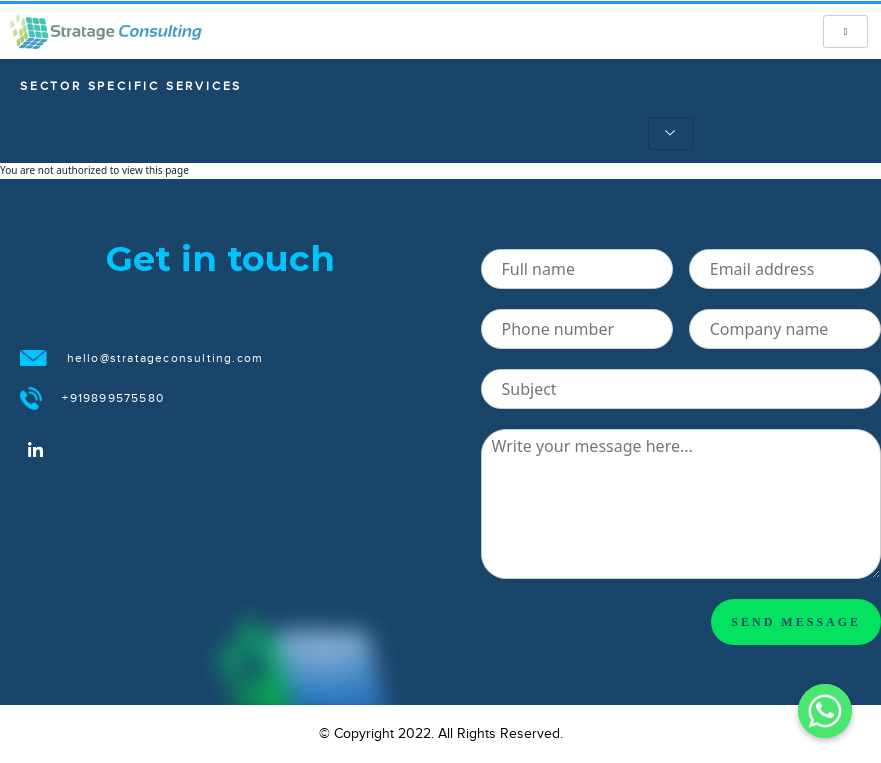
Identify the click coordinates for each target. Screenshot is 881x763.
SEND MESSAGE (796, 622)
